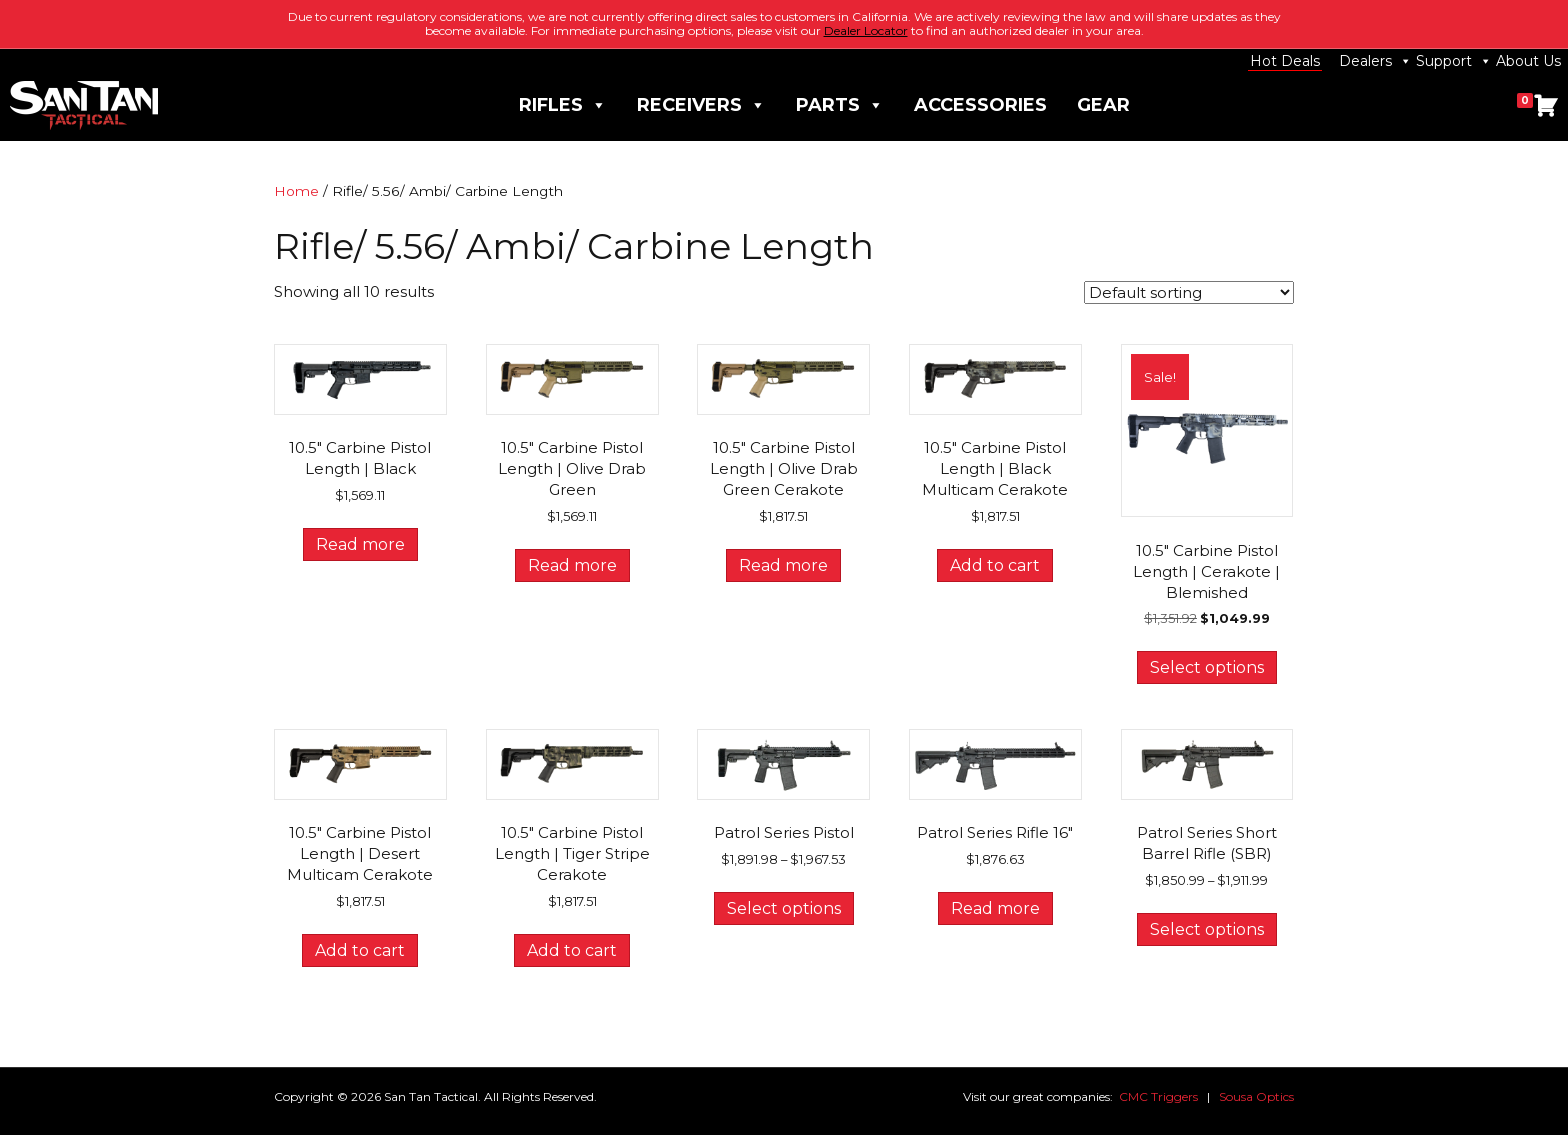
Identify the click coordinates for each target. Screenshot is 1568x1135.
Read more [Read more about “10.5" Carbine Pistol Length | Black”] (360, 544)
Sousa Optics (1256, 1096)
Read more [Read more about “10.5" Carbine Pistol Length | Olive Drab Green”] (572, 565)
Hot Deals (1285, 61)
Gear (1103, 105)
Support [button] (1454, 61)
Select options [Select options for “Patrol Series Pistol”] (784, 908)
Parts (840, 105)
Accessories (980, 105)
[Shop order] (1189, 292)
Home (296, 191)
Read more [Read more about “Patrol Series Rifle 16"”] (995, 908)
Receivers (701, 105)
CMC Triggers (1158, 1096)
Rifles (563, 105)
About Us (1528, 61)
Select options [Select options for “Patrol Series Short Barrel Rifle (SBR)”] (1207, 929)
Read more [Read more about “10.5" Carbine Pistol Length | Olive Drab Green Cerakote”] (783, 565)
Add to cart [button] (995, 565)
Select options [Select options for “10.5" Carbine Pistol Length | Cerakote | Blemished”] (1207, 667)
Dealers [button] (1375, 61)
